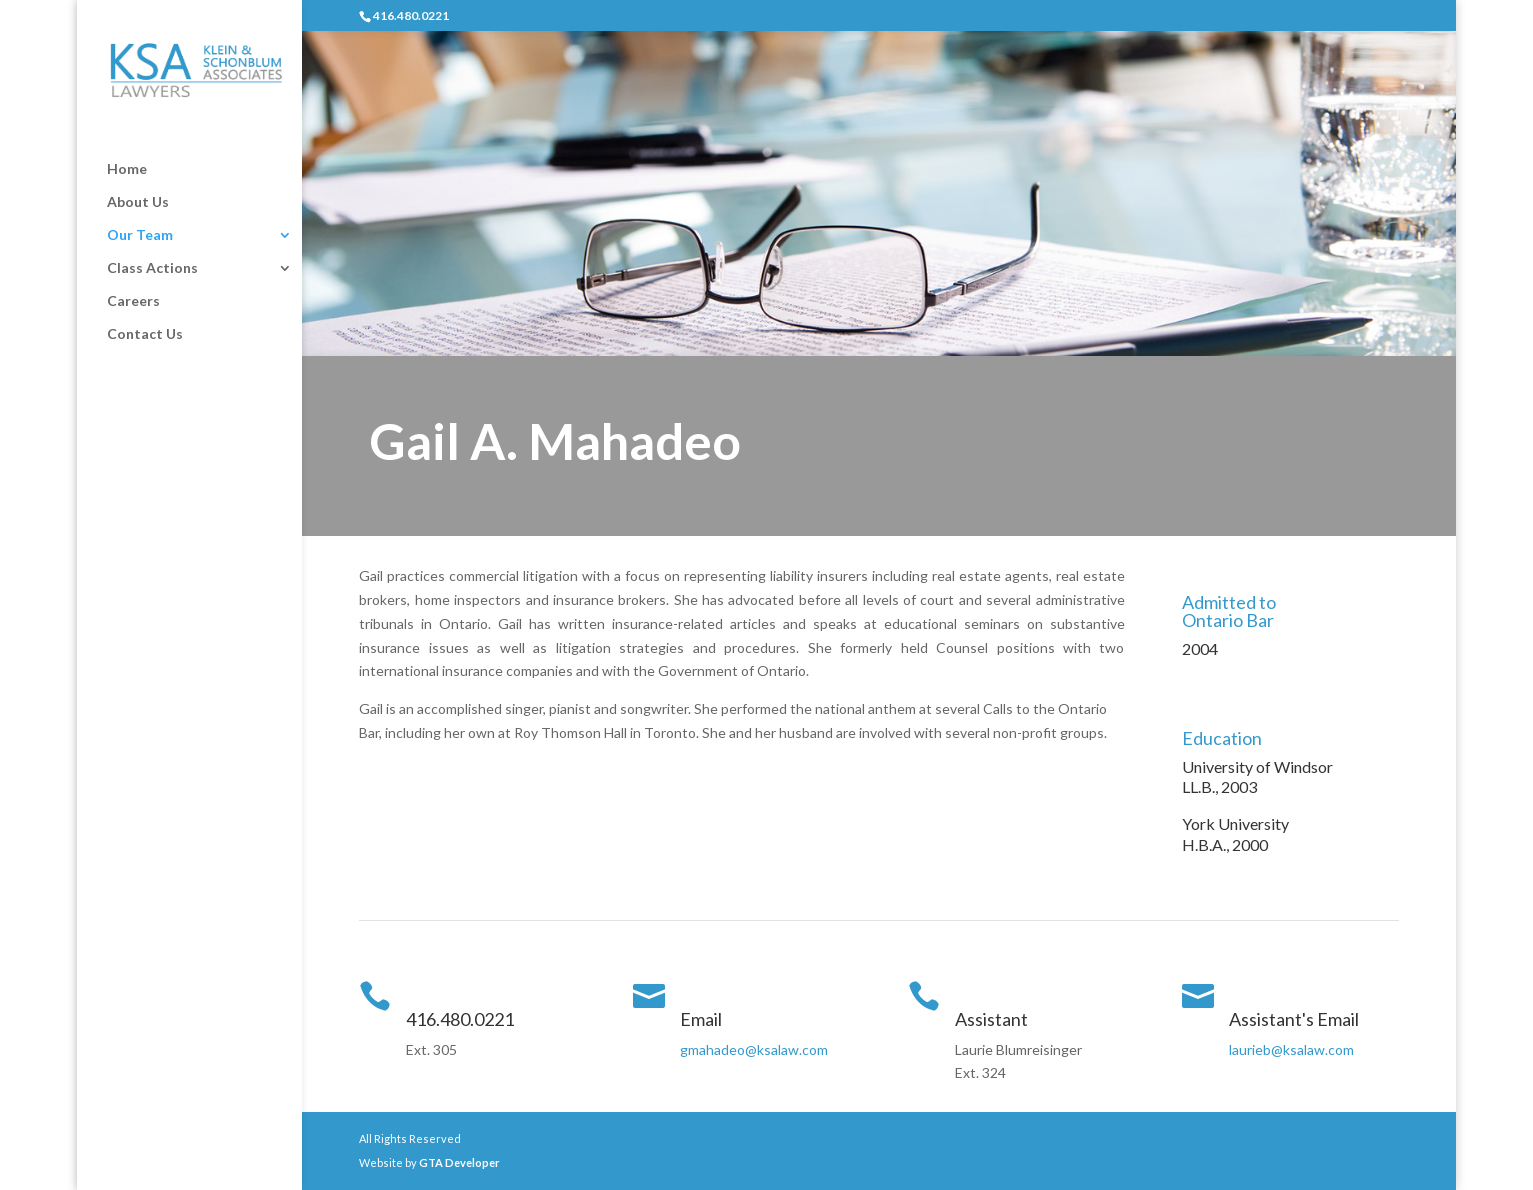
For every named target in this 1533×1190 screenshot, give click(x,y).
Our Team (140, 235)
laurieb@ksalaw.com (1291, 1049)
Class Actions (152, 268)
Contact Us (145, 334)
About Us (138, 202)
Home (127, 169)
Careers (133, 301)
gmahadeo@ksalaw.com (754, 1049)
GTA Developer (459, 1162)
